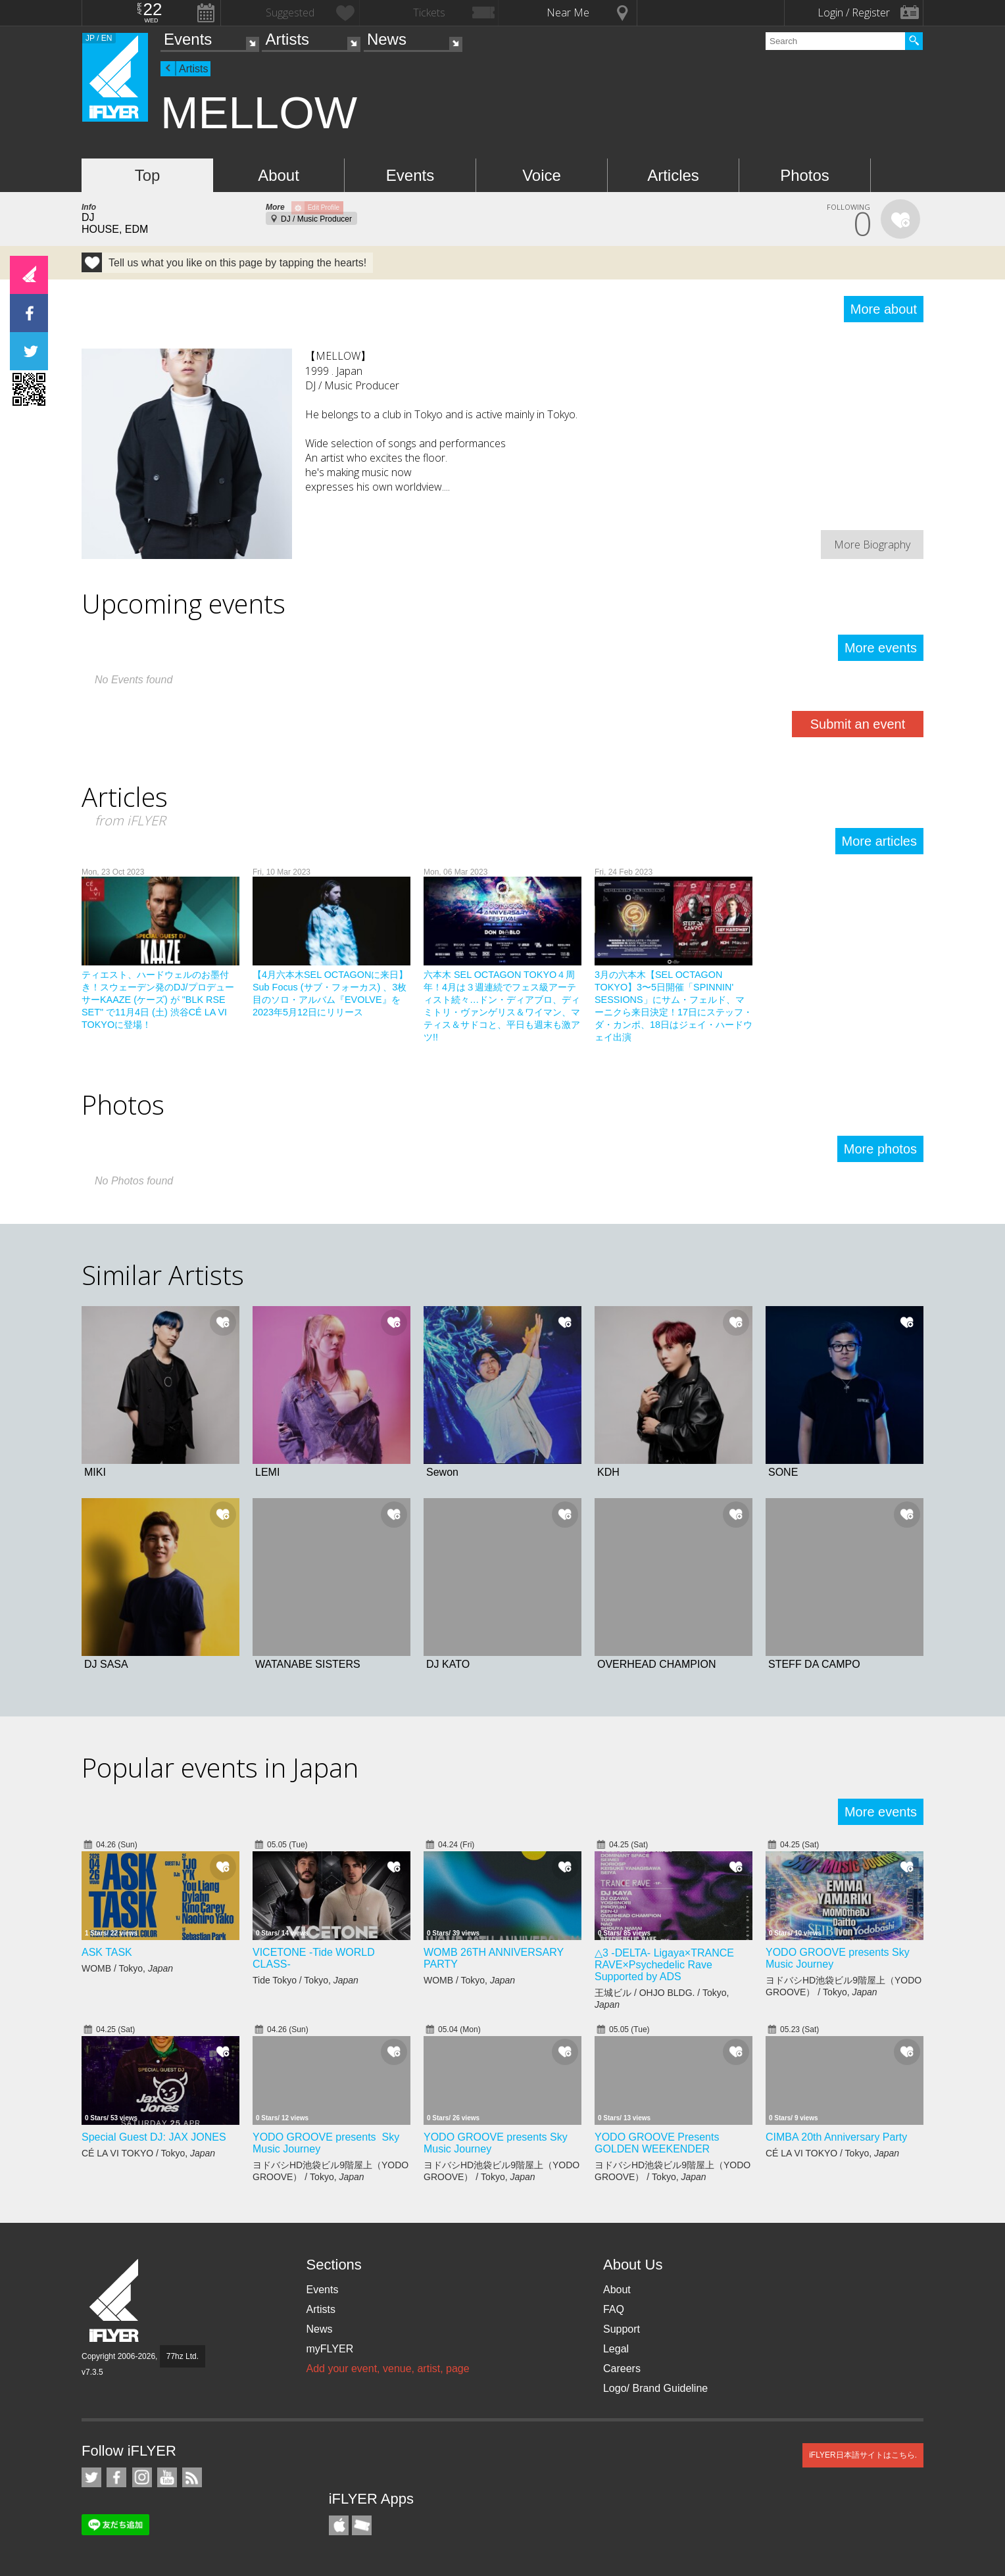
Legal (616, 2348)
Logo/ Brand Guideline (655, 2388)
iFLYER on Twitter (91, 2477)
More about (883, 309)
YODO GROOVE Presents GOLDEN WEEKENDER (657, 2142)
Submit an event (858, 724)
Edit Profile (323, 207)
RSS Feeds (192, 2477)
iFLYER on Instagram (142, 2477)
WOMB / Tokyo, (127, 1968)
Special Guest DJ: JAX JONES (154, 2137)
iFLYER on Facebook (116, 2477)
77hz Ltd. (182, 2356)
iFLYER (115, 2300)
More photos (880, 1149)
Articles (673, 175)
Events (188, 39)
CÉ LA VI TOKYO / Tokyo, (148, 2153)
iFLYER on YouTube (167, 2477)
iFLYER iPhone (339, 2525)
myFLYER (329, 2348)
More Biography (872, 544)
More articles (879, 841)
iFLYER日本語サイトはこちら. (863, 2455)
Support (621, 2329)
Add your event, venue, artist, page (387, 2368)
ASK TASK (107, 1952)
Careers (622, 2368)
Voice (541, 175)
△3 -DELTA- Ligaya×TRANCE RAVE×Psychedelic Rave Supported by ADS (664, 1964)
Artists (287, 39)
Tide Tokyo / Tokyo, (305, 1980)
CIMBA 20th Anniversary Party (836, 2137)
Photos (804, 175)
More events (881, 648)
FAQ (613, 2309)
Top (147, 175)
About (278, 175)
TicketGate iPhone (362, 2525)
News (386, 39)
